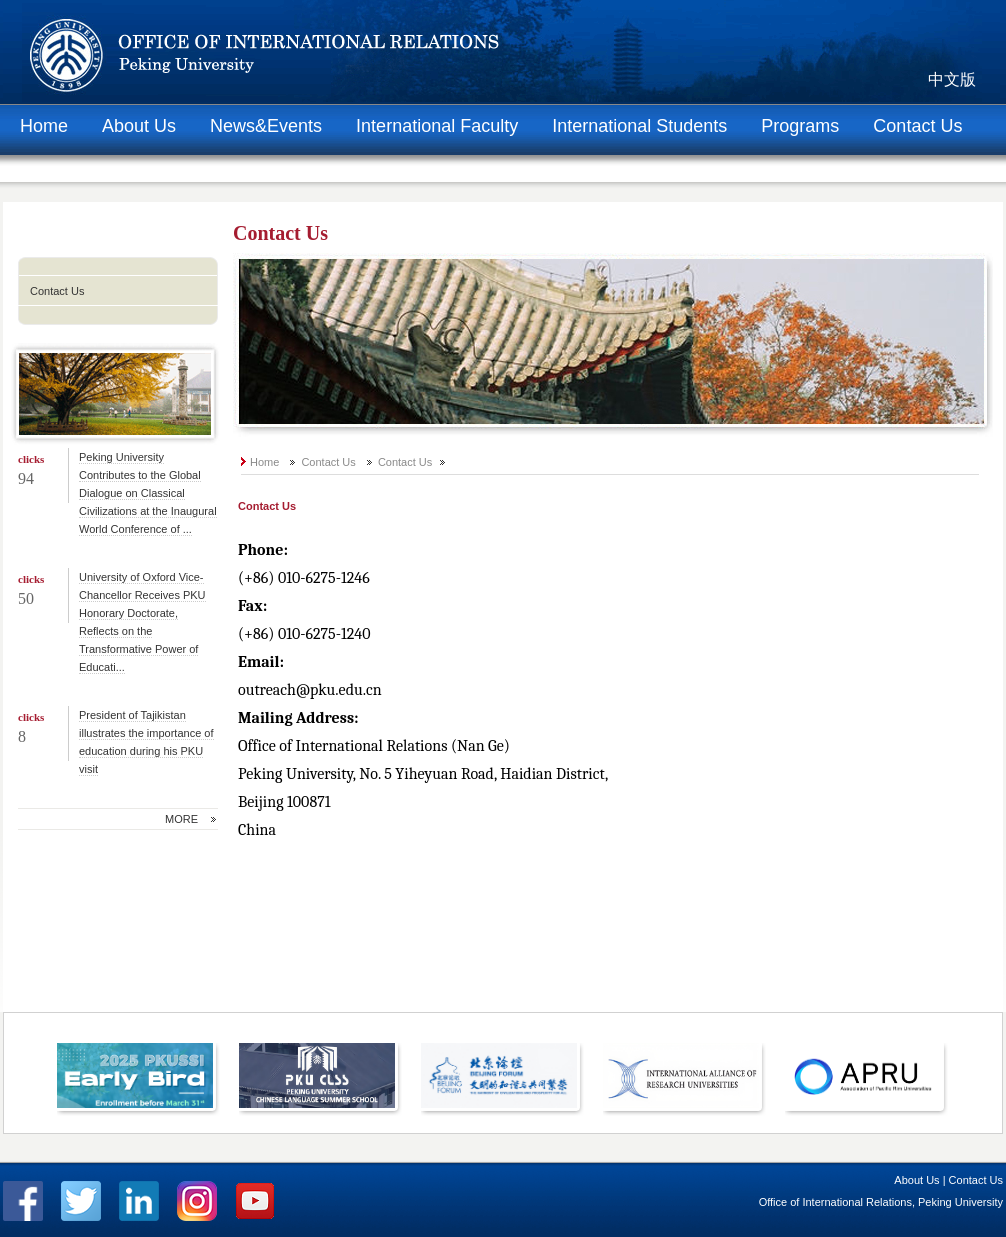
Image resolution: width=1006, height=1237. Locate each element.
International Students (639, 126)
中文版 (952, 79)
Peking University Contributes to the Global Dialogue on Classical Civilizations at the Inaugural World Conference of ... (148, 493)
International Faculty (437, 126)
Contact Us (917, 126)
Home (44, 126)
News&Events (266, 126)
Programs (800, 126)
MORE (181, 819)
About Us (139, 126)
